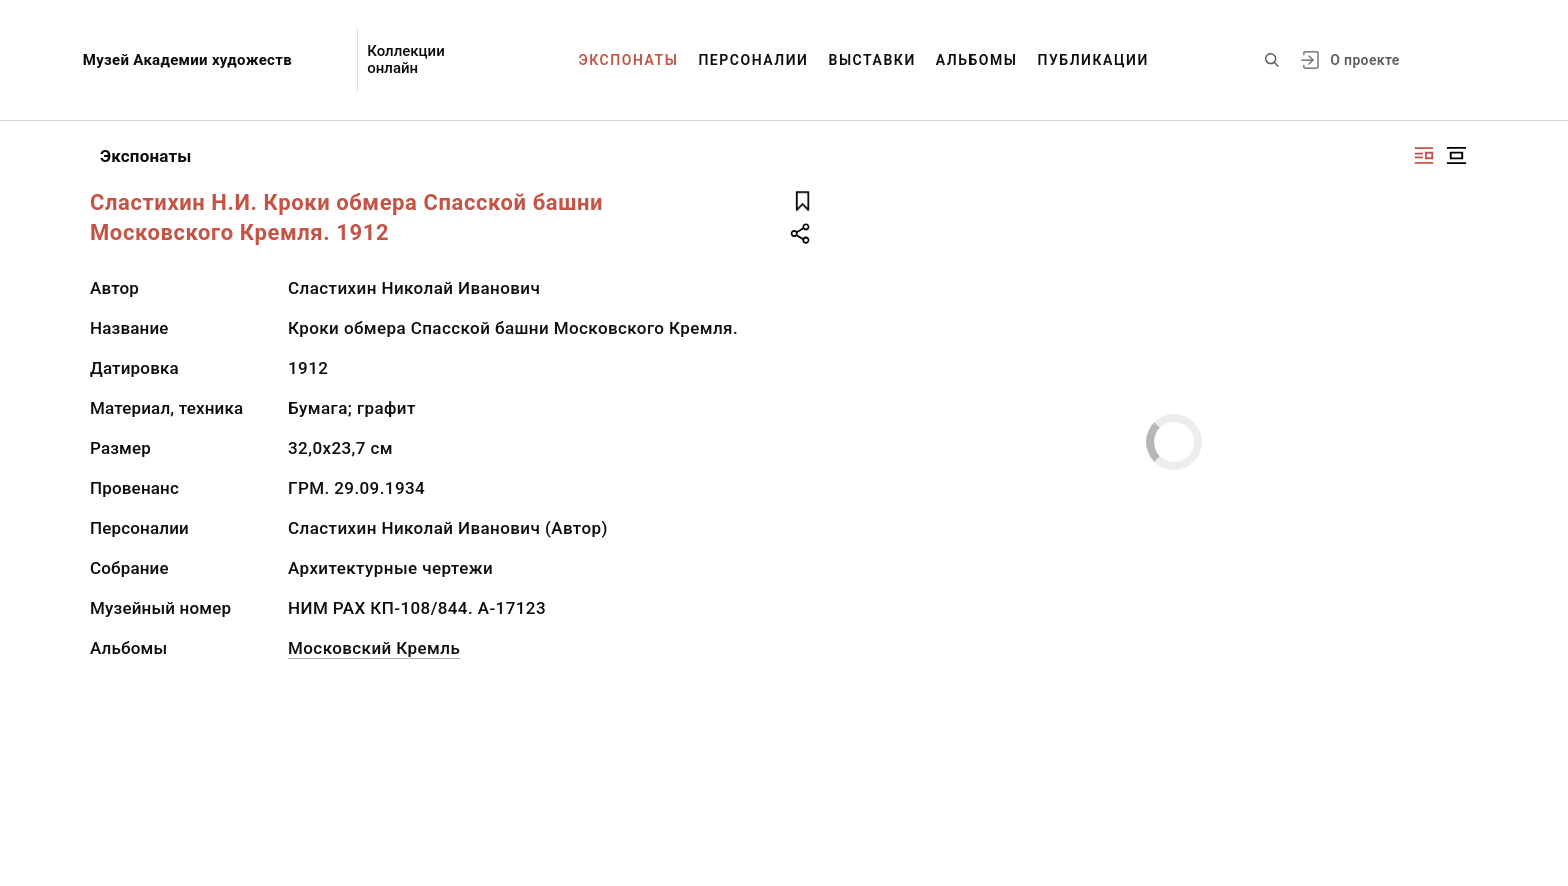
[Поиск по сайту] (1272, 60)
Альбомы (977, 60)
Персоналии (753, 60)
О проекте (1364, 60)
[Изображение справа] (1424, 155)
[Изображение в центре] (1456, 155)
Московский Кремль (374, 648)
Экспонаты (629, 60)
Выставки (871, 60)
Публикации (1093, 60)
